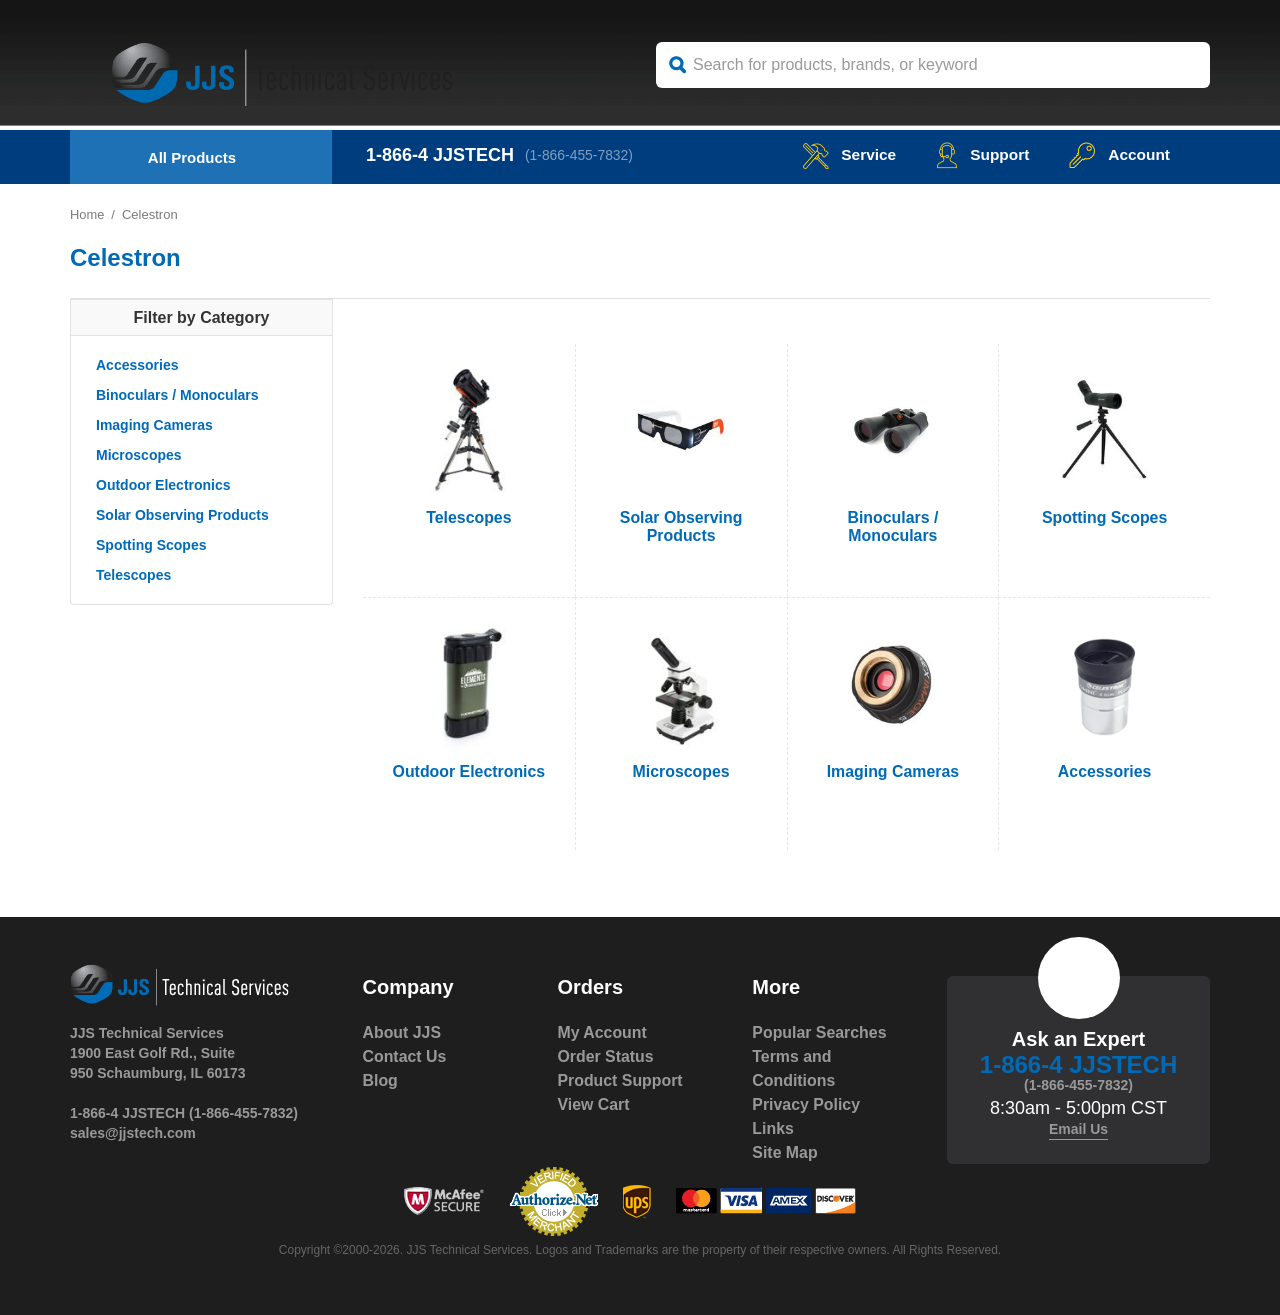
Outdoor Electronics (163, 485)
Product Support (620, 1080)
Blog (381, 1080)
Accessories (137, 365)
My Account (602, 1032)
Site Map (785, 1152)
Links (773, 1128)
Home (87, 214)
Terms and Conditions (794, 1068)
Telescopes (133, 575)
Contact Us (405, 1056)
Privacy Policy (806, 1104)
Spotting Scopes (151, 545)
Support (979, 154)
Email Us (1078, 1129)
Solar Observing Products (182, 515)
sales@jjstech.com (133, 1133)
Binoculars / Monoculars (177, 395)
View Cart (593, 1104)
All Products (192, 157)
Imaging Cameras (154, 425)
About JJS (402, 1032)
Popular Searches (819, 1032)
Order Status (605, 1056)
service (844, 154)
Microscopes (139, 455)
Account (1118, 154)
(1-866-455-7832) (580, 155)
